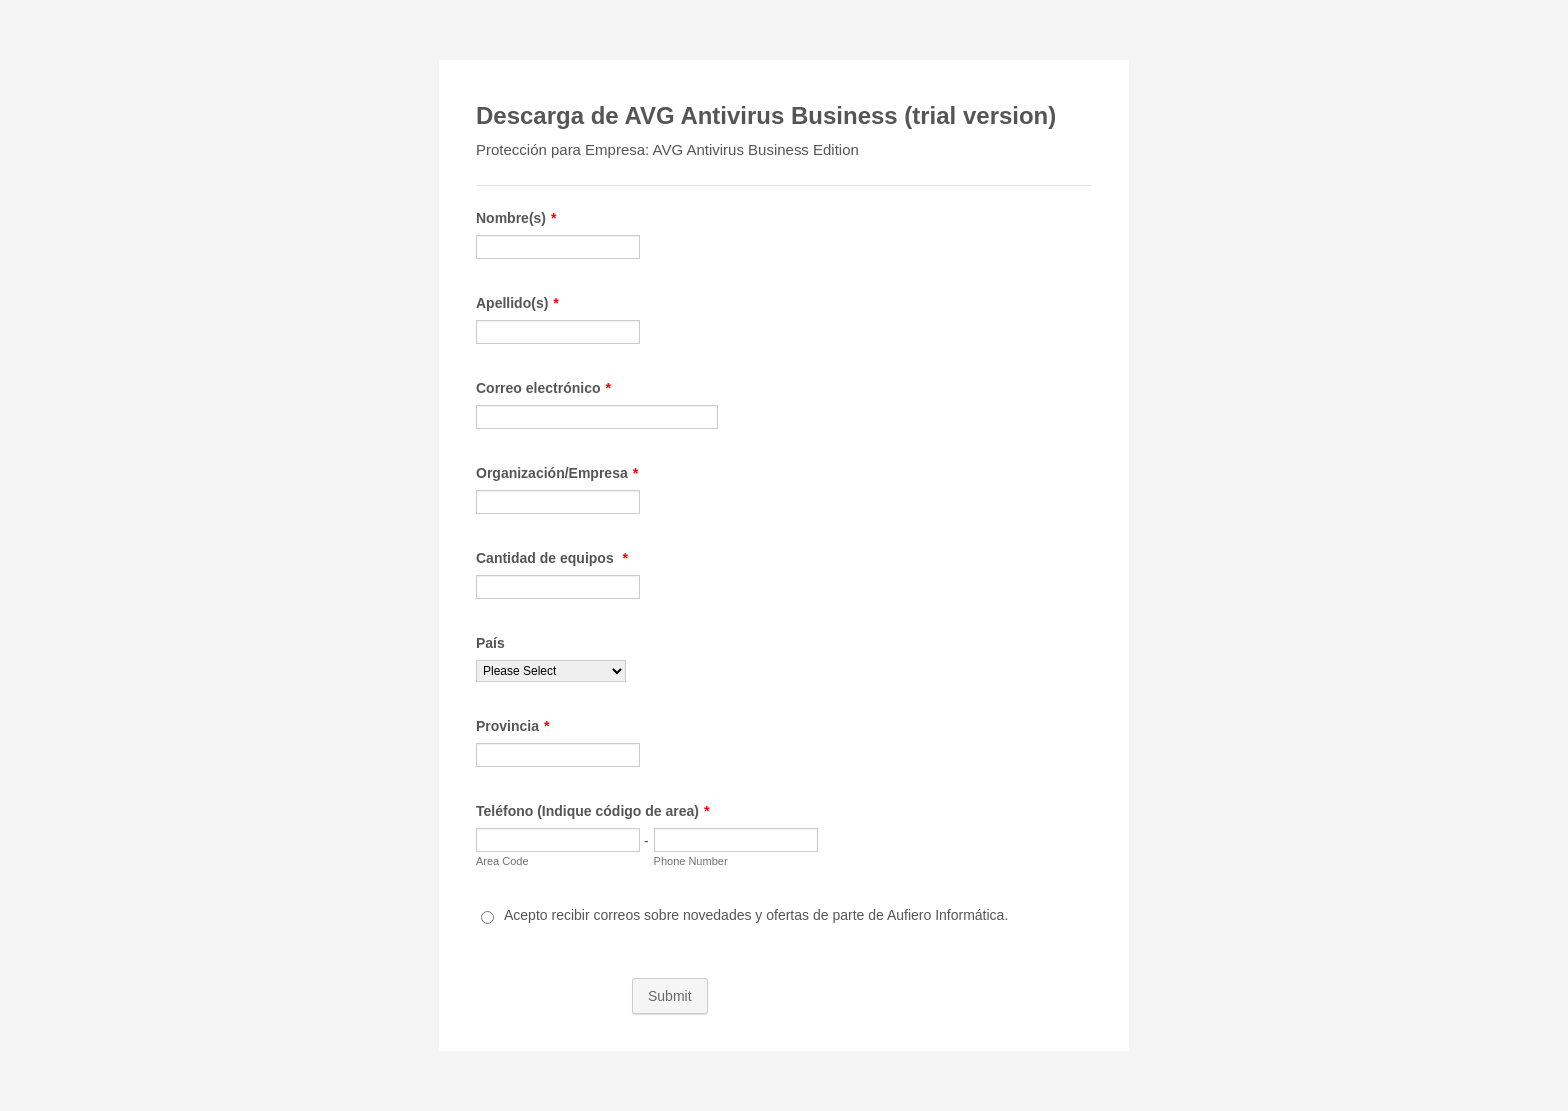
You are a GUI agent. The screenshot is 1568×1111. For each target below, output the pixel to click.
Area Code (502, 861)
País (490, 643)
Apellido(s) (517, 303)
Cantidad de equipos (552, 558)
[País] (551, 671)
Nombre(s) (516, 218)
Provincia (512, 726)
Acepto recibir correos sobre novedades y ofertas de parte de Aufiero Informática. (756, 915)
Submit (670, 996)
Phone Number (691, 861)
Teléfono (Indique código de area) (592, 811)
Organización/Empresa (557, 473)
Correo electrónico (543, 388)
